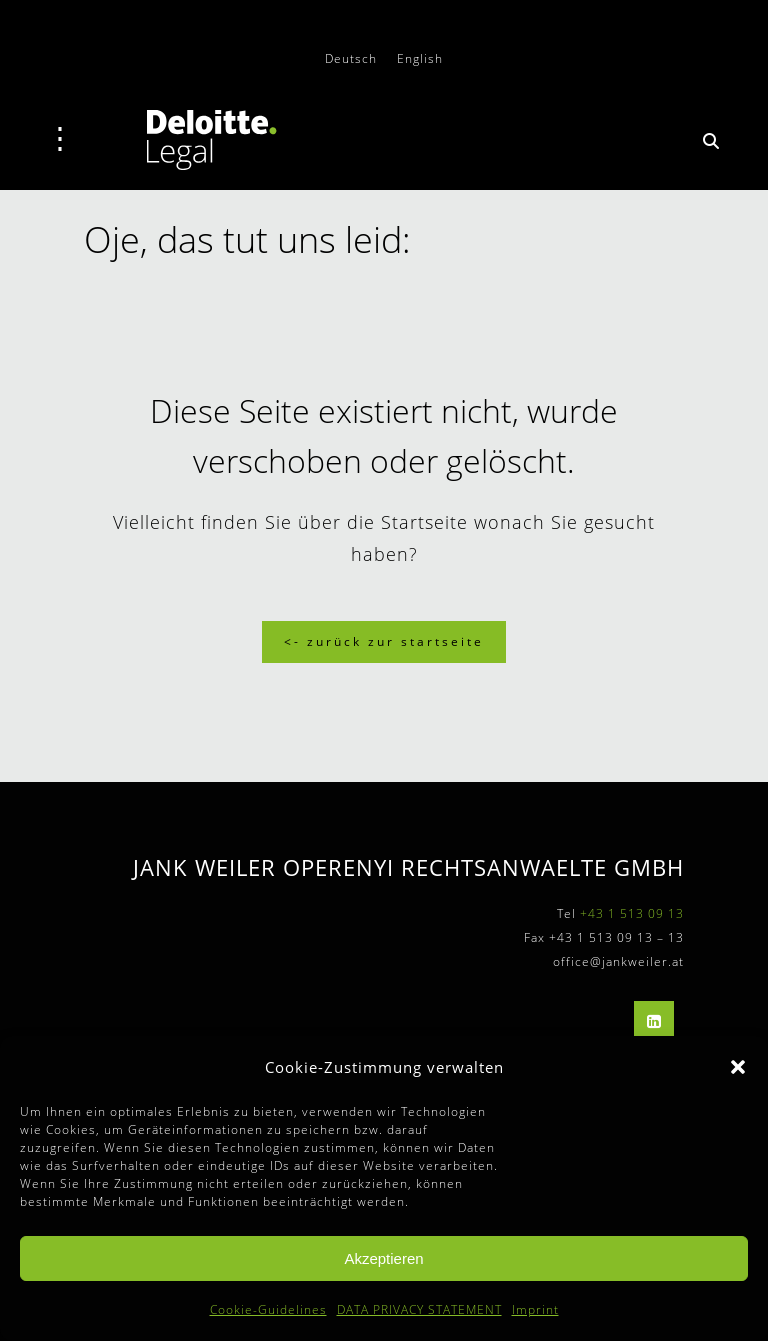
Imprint (535, 1309)
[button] (738, 1067)
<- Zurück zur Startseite (384, 641)
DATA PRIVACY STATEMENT (419, 1309)
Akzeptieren (383, 1258)
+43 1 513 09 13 (632, 913)
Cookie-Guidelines (268, 1309)
